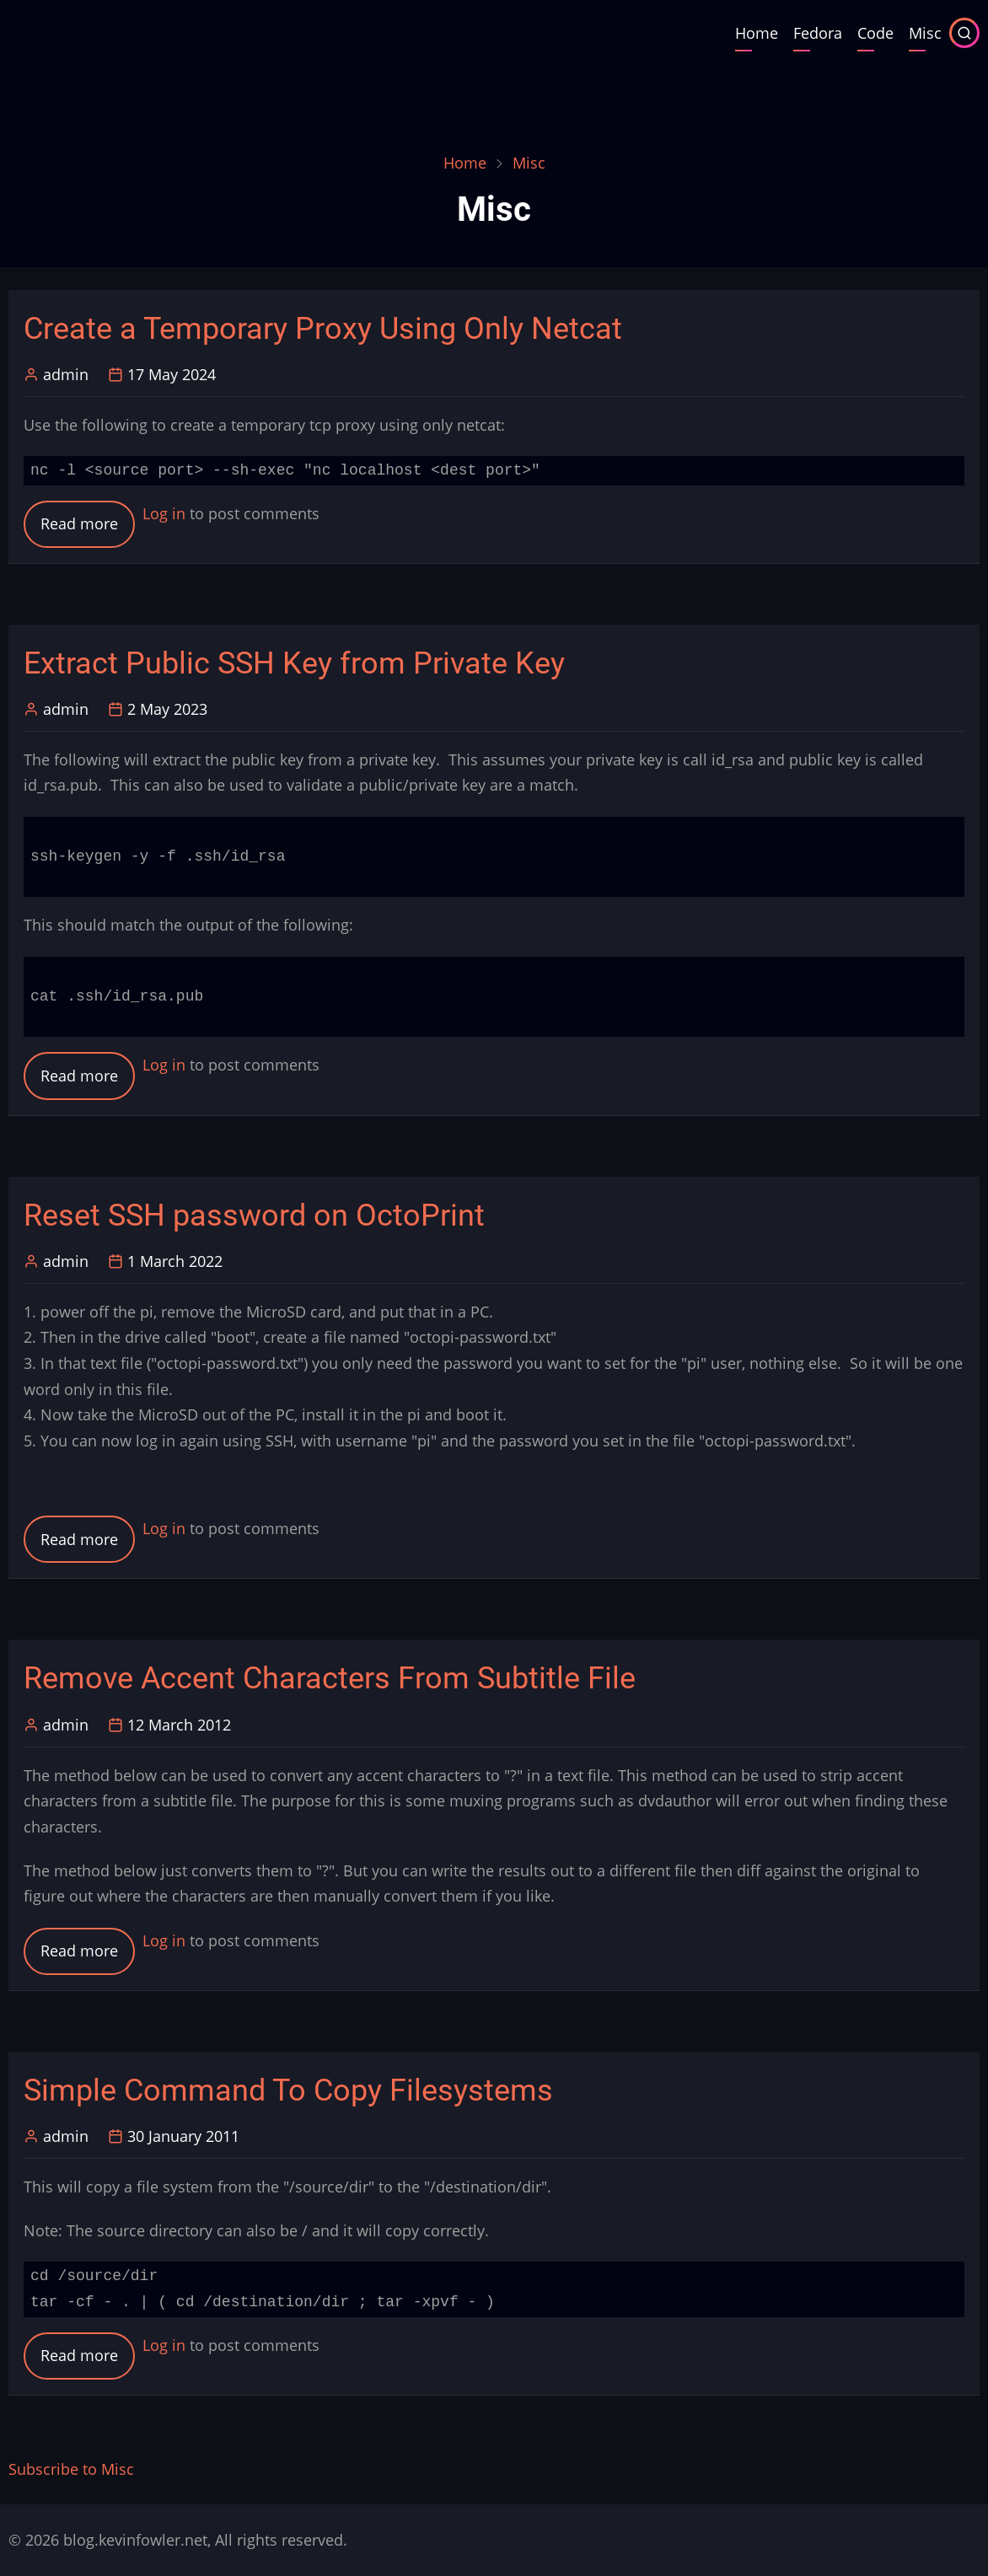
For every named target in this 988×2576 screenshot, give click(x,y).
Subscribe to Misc (71, 2469)
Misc (925, 33)
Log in (163, 513)
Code (875, 33)
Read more (87, 529)
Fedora (817, 33)
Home (756, 33)
